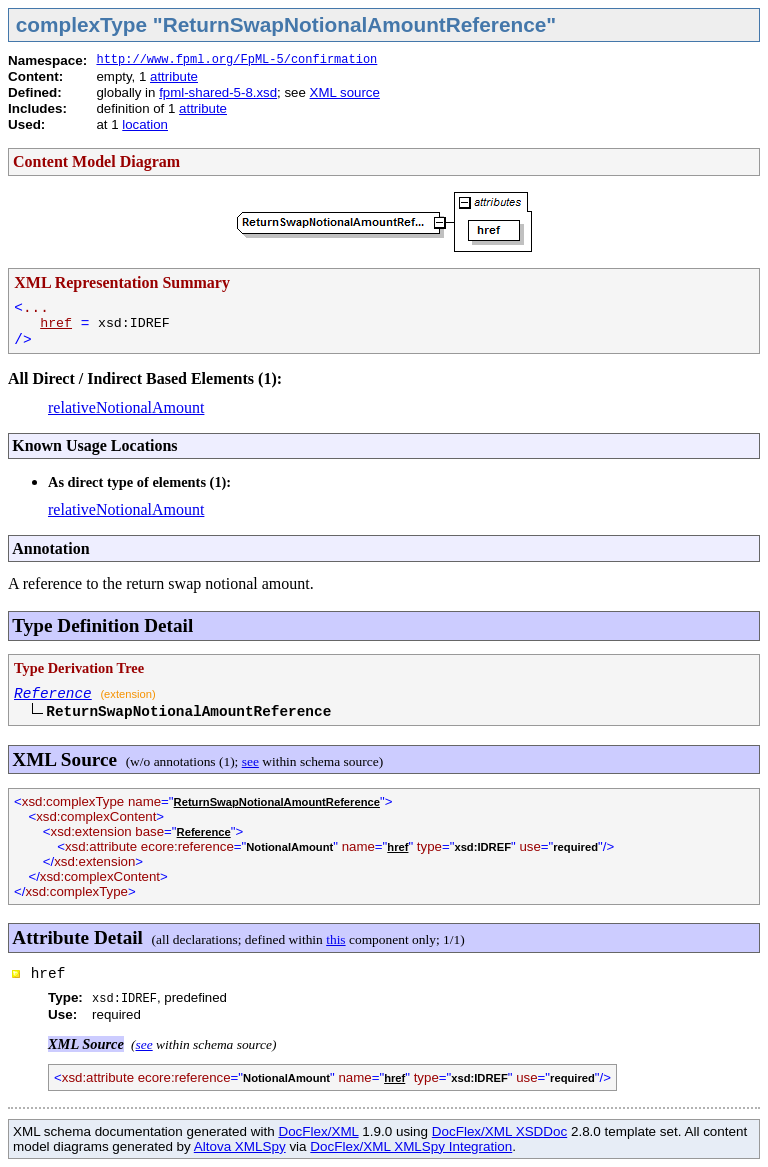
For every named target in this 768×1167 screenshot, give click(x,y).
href (56, 323)
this (335, 939)
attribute (174, 76)
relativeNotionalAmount (126, 407)
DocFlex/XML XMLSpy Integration (411, 1146)
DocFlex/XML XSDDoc (499, 1131)
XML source (345, 92)
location (145, 124)
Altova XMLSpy (240, 1146)
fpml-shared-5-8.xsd (218, 92)
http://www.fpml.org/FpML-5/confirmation (236, 60)
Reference (53, 694)
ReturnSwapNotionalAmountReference (277, 802)
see (250, 761)
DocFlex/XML (318, 1131)
